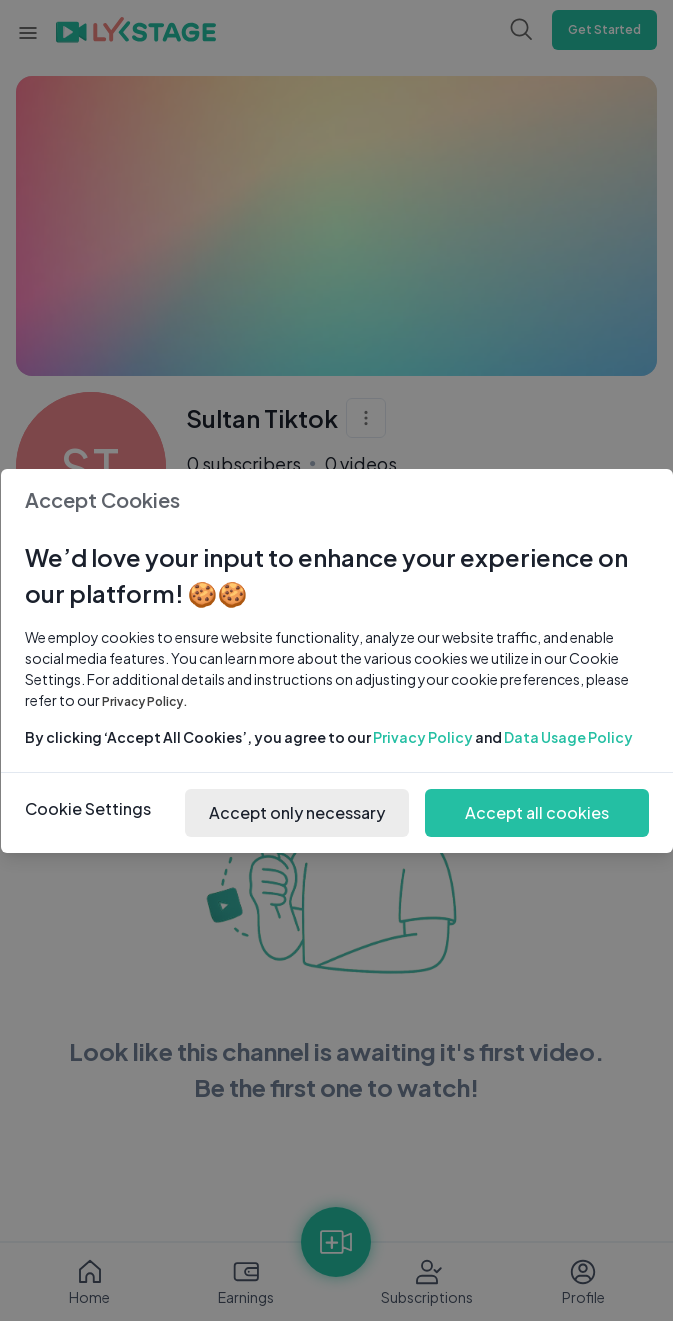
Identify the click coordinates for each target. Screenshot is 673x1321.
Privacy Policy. (145, 701)
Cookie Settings (88, 808)
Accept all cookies (537, 812)
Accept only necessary (297, 812)
